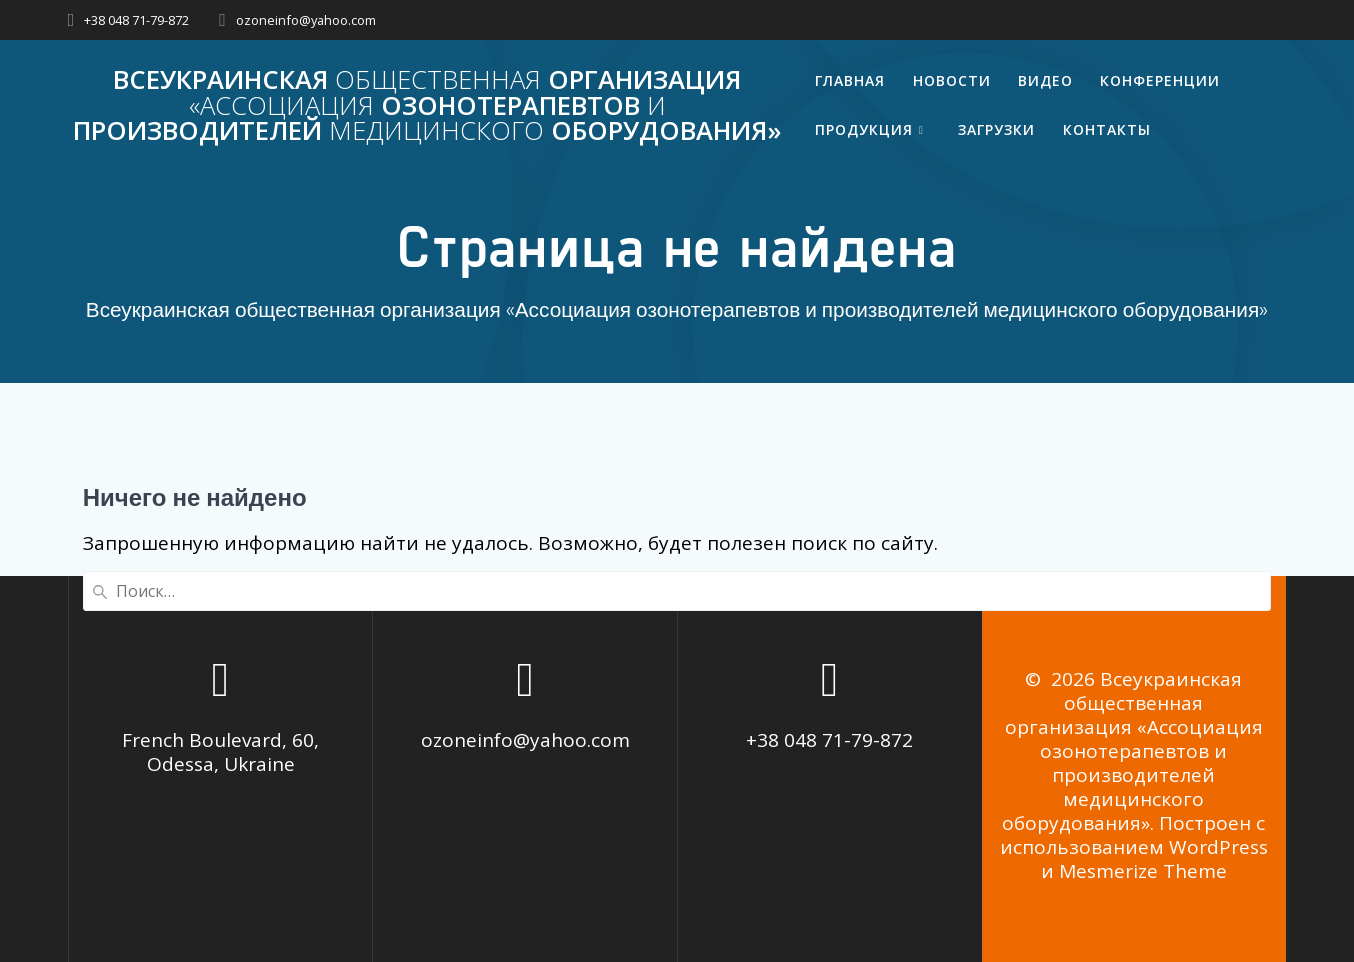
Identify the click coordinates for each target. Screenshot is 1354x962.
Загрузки (996, 129)
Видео (1045, 80)
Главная (850, 80)
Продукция (864, 129)
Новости (952, 80)
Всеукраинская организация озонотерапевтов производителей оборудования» (427, 105)
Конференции (1160, 80)
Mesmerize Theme (1143, 871)
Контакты (1107, 129)
